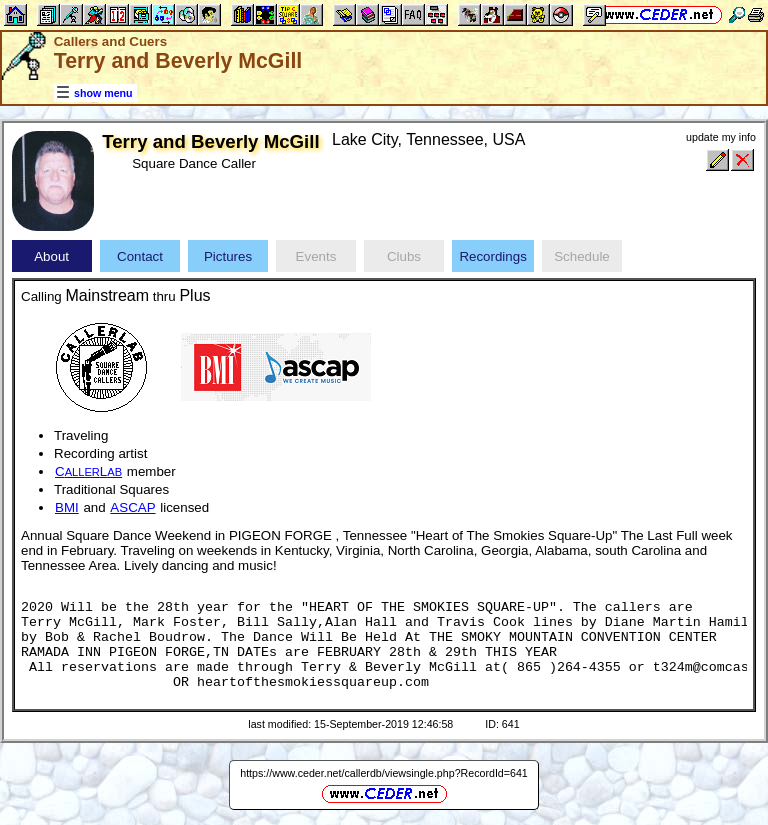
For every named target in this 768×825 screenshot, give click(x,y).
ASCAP (132, 507)
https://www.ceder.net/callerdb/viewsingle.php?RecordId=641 (384, 773)
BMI (67, 507)
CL (88, 471)
